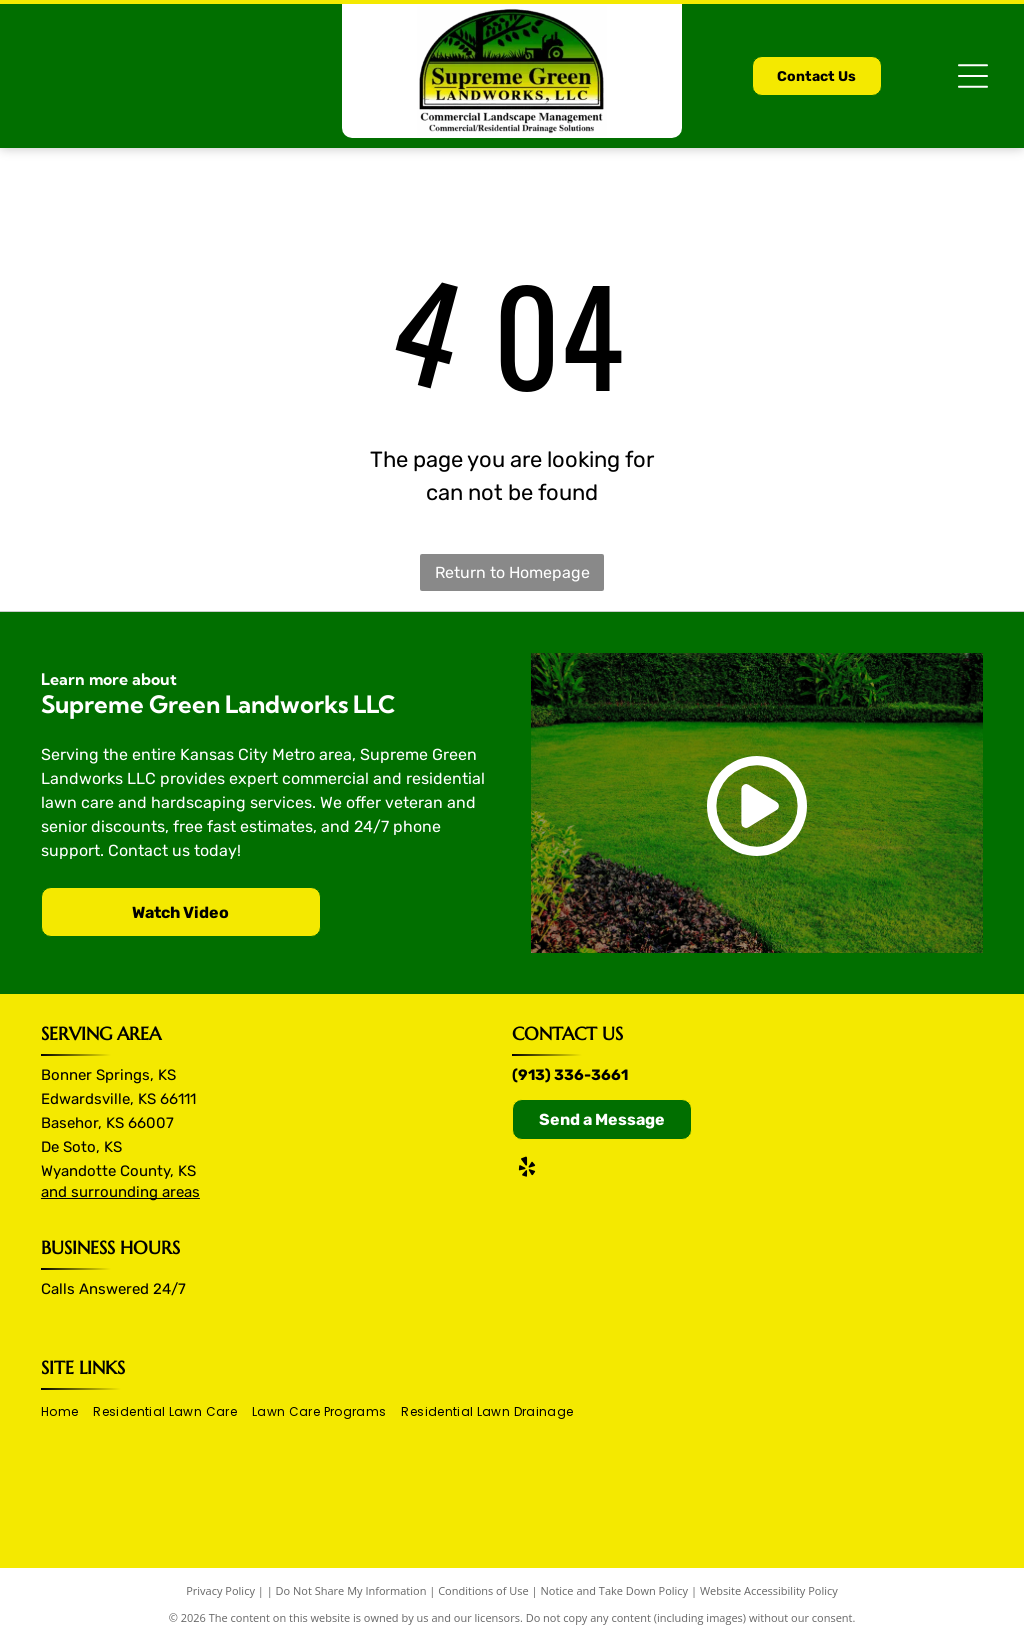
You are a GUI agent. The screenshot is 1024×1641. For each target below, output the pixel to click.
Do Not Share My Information (351, 1590)
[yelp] (527, 1169)
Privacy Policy (220, 1590)
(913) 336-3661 (570, 1075)
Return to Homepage (512, 572)
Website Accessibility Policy (769, 1590)
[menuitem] (67, 1411)
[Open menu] (973, 76)
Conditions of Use (483, 1590)
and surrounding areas (120, 1192)
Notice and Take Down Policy (615, 1590)
